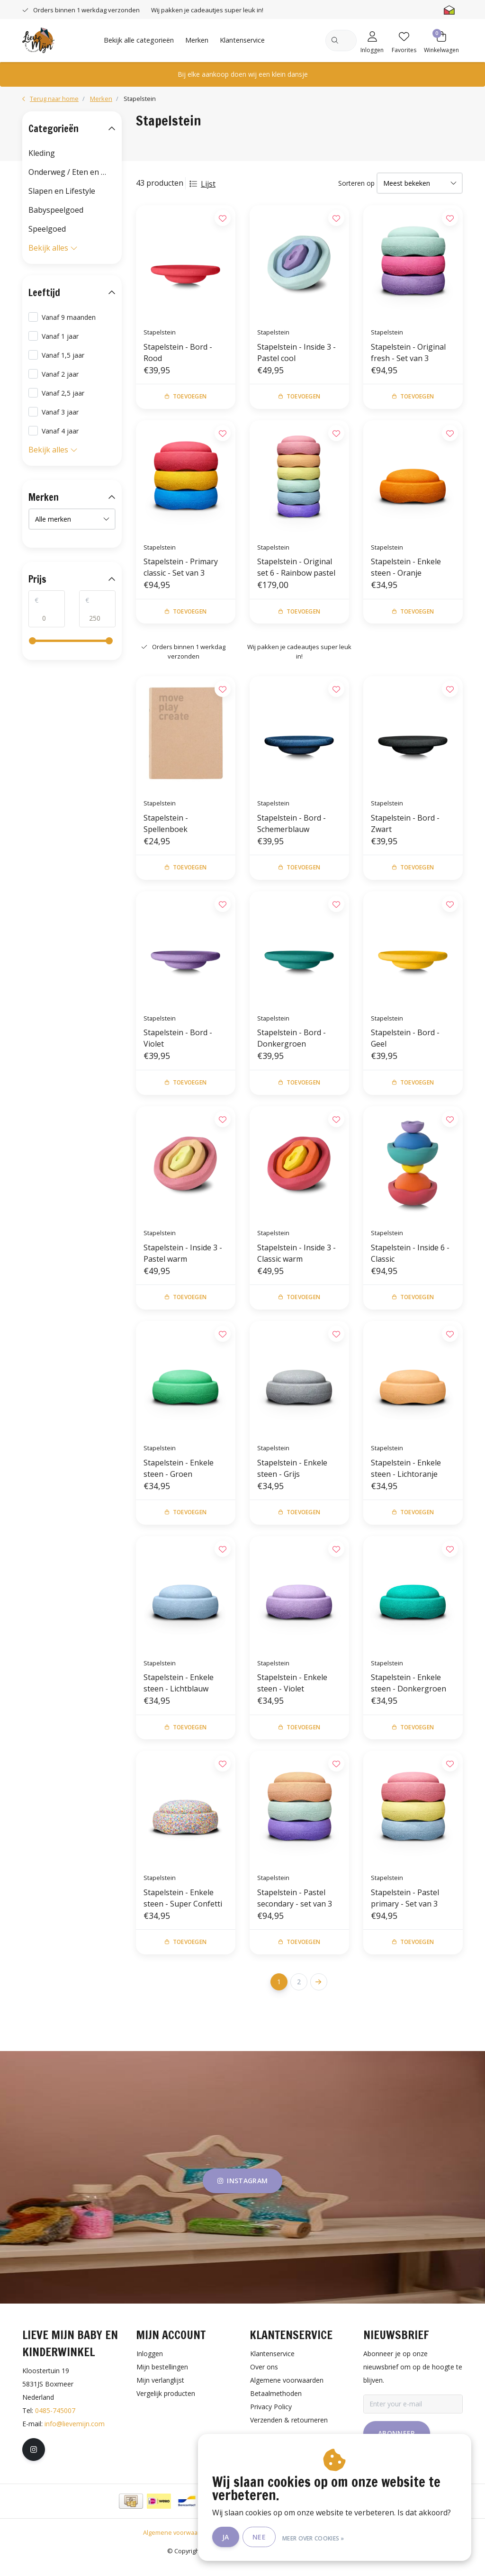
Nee (267, 2537)
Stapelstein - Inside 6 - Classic (410, 1259)
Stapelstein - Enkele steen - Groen (179, 1476)
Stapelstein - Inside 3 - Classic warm (296, 1259)
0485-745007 (55, 2422)
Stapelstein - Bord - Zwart (405, 827)
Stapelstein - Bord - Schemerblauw (291, 827)
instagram (242, 2193)
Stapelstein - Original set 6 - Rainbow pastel (296, 569)
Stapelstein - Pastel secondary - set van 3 (294, 1909)
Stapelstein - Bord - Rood (178, 352)
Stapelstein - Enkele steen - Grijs (292, 1476)
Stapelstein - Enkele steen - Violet (292, 1692)
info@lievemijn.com (75, 2435)
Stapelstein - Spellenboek (166, 827)
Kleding (41, 153)
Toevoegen (185, 397)
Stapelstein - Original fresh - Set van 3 (408, 352)
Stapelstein (140, 98)
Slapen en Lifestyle (61, 191)
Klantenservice (242, 40)
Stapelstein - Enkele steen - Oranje (406, 569)
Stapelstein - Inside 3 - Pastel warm (183, 1259)
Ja (233, 2537)
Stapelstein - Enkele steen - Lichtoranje (406, 1476)
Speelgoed (47, 229)
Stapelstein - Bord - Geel (405, 1043)
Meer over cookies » (321, 2537)
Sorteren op (356, 183)
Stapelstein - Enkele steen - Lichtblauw (179, 1692)
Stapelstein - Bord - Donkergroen (291, 1043)
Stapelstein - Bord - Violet (178, 1043)
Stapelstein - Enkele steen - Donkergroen (408, 1692)
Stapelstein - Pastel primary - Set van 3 (405, 1909)
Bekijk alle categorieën (139, 40)
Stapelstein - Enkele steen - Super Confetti (183, 1909)
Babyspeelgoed (55, 210)
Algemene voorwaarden (177, 2544)
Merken (196, 40)
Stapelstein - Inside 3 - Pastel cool (296, 352)
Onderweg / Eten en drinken (72, 172)
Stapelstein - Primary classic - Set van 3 (181, 569)
